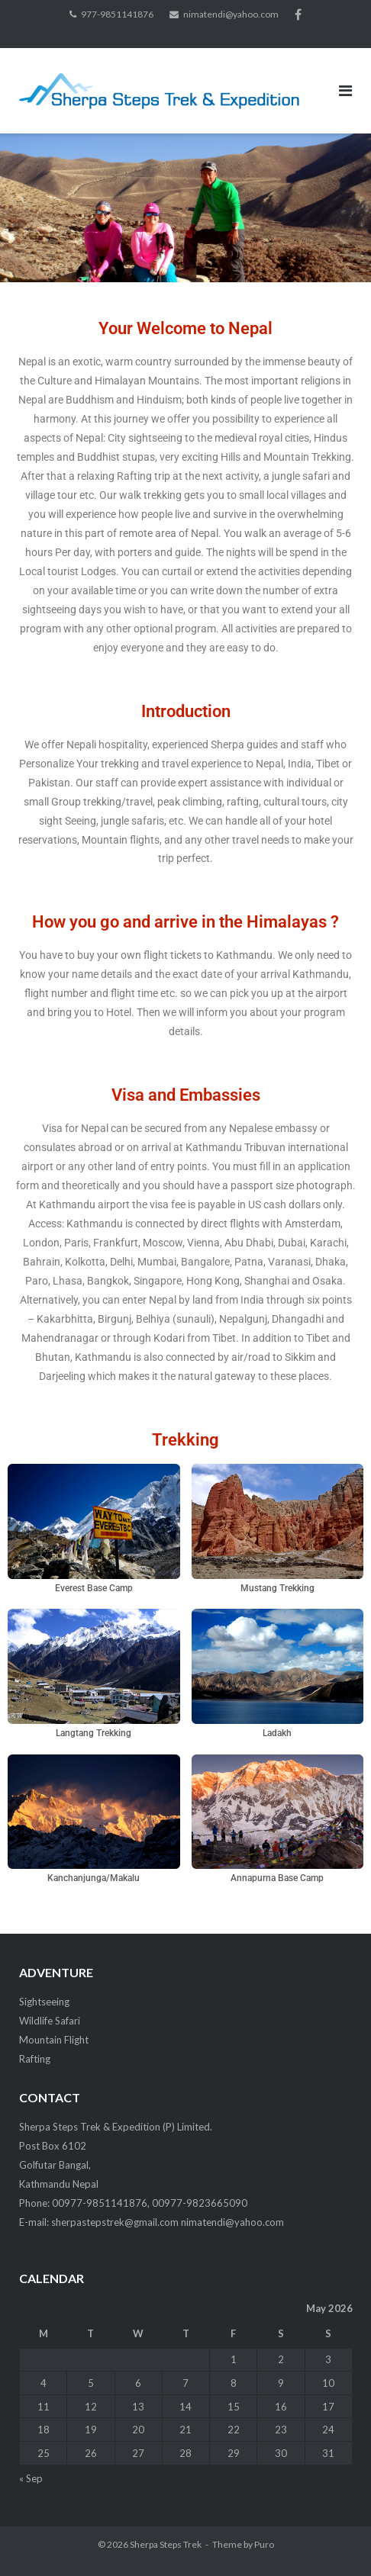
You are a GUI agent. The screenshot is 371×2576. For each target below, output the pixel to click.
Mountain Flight (54, 2040)
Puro (264, 2544)
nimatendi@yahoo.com (231, 14)
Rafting (34, 2059)
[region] (185, 207)
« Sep (31, 2478)
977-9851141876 (117, 14)
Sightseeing (44, 2002)
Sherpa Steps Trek (166, 2544)
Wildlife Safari (49, 2021)
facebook (298, 14)
